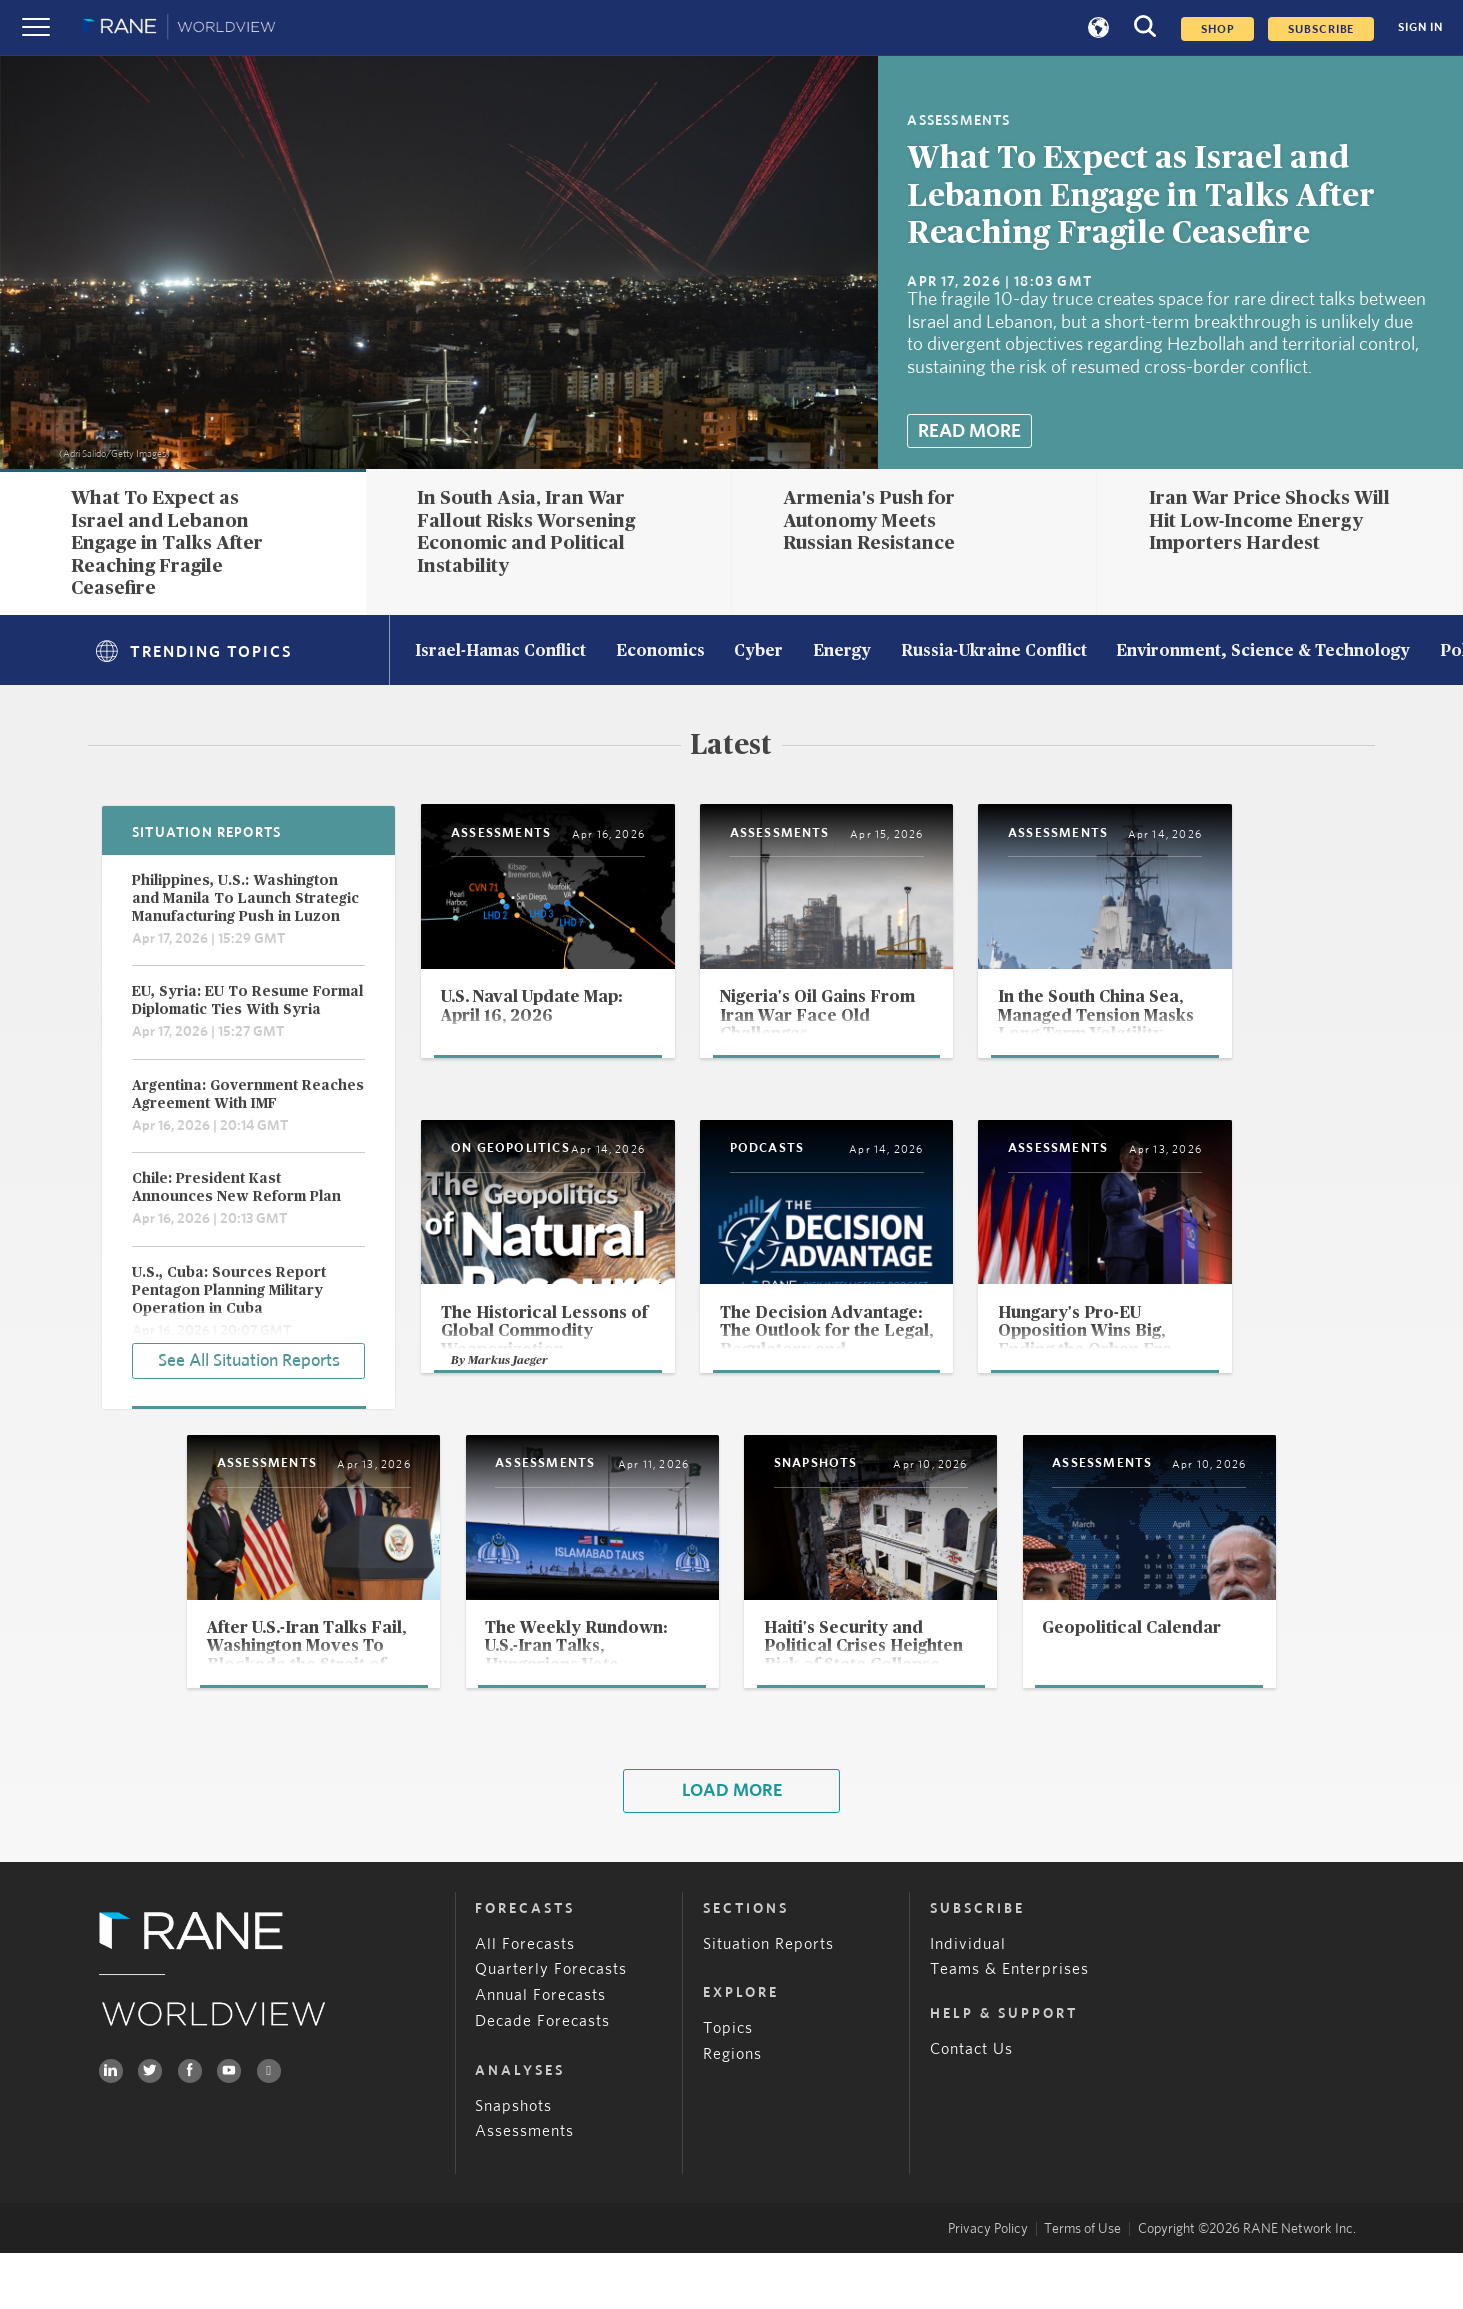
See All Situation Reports (249, 1359)
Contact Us (971, 2105)
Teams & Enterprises (1009, 2026)
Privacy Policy (988, 2285)
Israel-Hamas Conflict (500, 652)
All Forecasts (525, 2000)
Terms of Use (1082, 2285)
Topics (728, 2084)
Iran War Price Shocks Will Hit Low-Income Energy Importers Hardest (1269, 521)
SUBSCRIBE (1321, 29)
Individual (968, 2000)
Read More (969, 431)
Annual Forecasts (540, 2052)
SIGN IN (1420, 27)
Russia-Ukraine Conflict (994, 652)
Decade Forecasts (542, 2078)
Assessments (524, 2188)
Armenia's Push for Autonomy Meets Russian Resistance (869, 521)
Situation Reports (768, 2000)
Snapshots (513, 2162)
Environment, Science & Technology (1263, 652)
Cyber (758, 652)
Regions (732, 2110)
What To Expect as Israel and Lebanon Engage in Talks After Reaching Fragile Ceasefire (1141, 196)
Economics (660, 652)
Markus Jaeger (510, 1408)
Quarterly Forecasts (551, 2026)
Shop (1217, 29)
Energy (842, 652)
